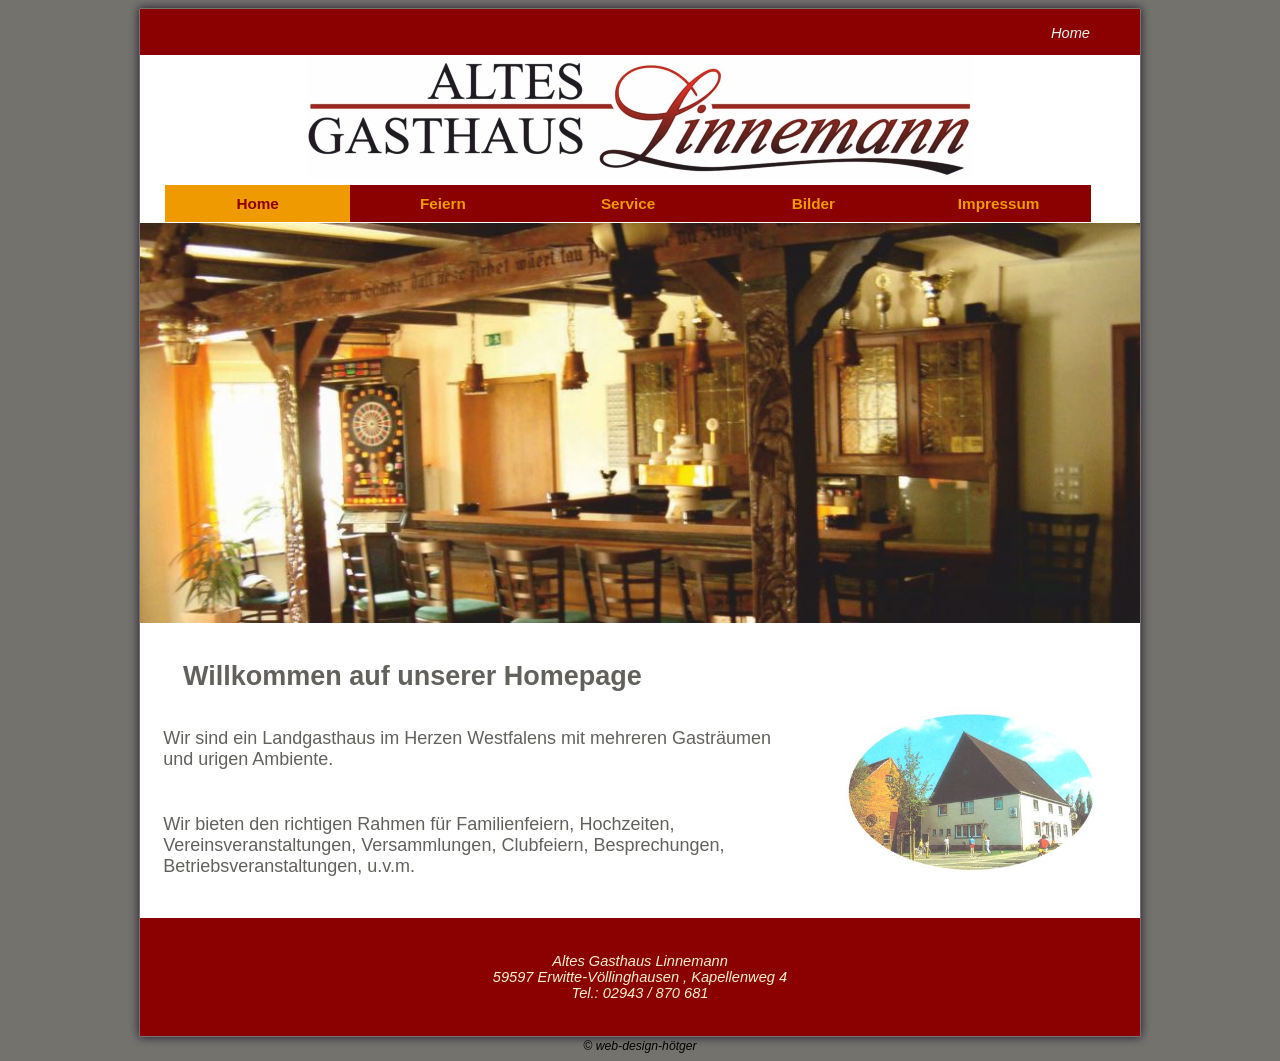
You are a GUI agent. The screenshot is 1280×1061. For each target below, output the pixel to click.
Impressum (999, 203)
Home (257, 203)
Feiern (443, 203)
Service (628, 203)
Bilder (813, 203)
